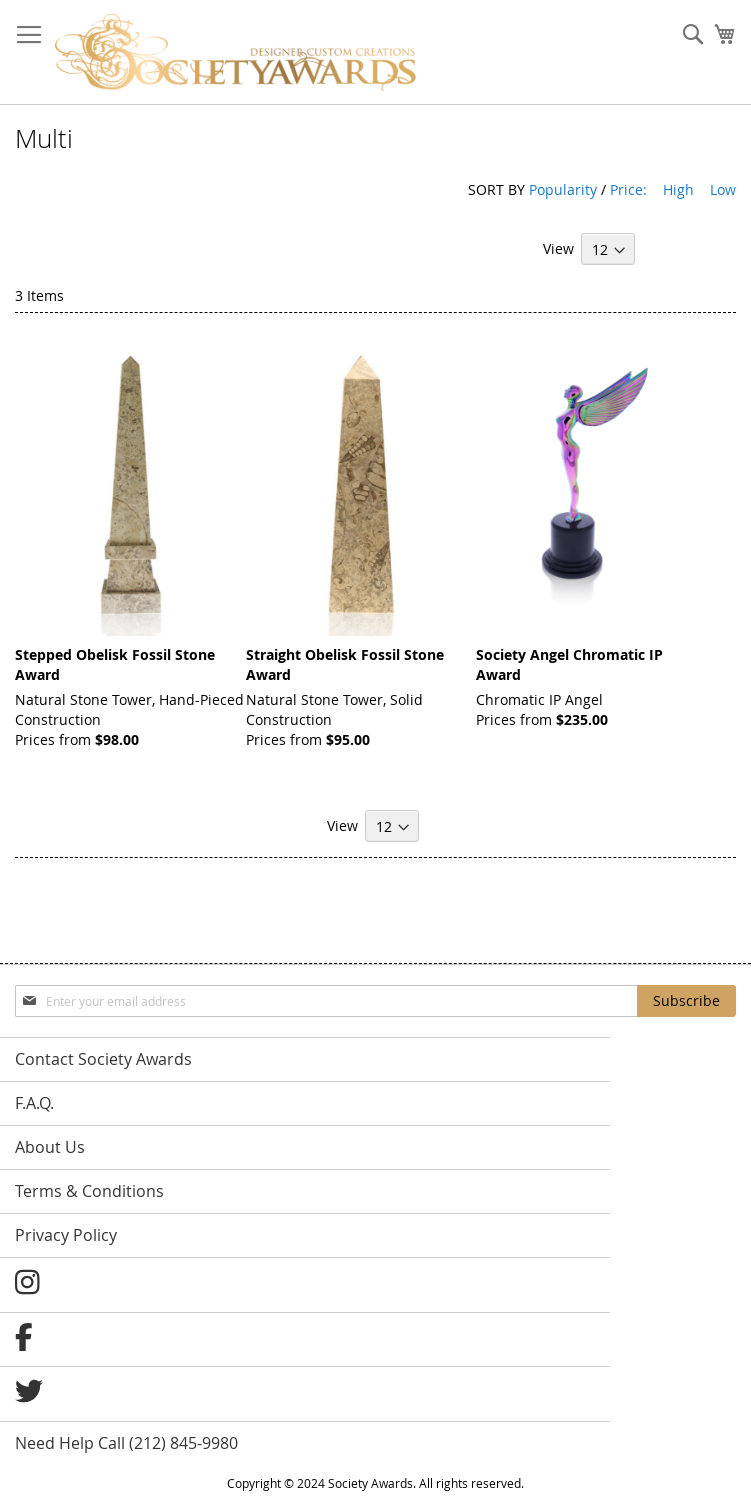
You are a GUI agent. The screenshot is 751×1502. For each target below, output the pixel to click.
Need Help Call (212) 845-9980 (126, 1443)
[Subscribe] (686, 1001)
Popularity (563, 189)
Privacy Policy (66, 1235)
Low (723, 189)
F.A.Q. (34, 1103)
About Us (50, 1147)
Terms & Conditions (89, 1191)
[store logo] (235, 52)
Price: (628, 189)
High (678, 189)
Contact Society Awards (103, 1059)
